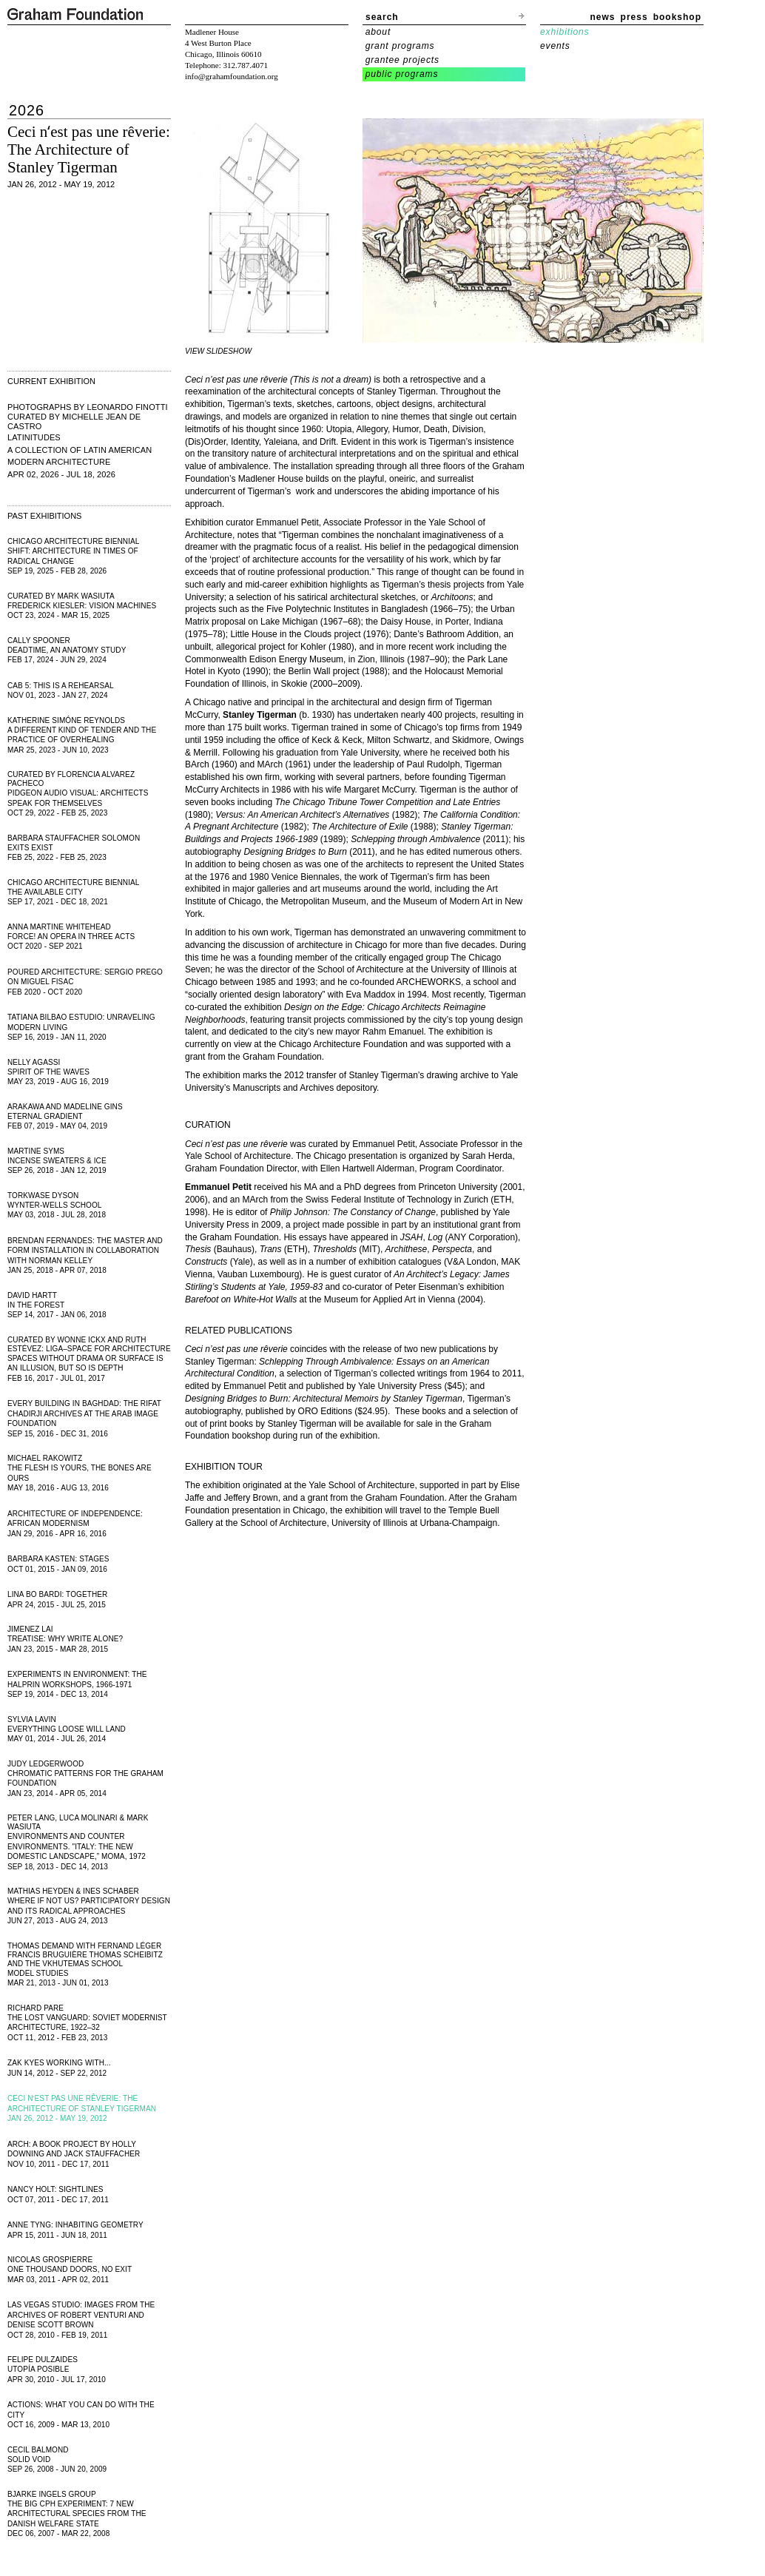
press (634, 17)
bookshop (677, 17)
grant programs (400, 46)
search (382, 17)
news (603, 17)
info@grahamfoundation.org (231, 76)
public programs (402, 74)
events (555, 46)
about (378, 32)
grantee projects (402, 60)
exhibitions (564, 32)
